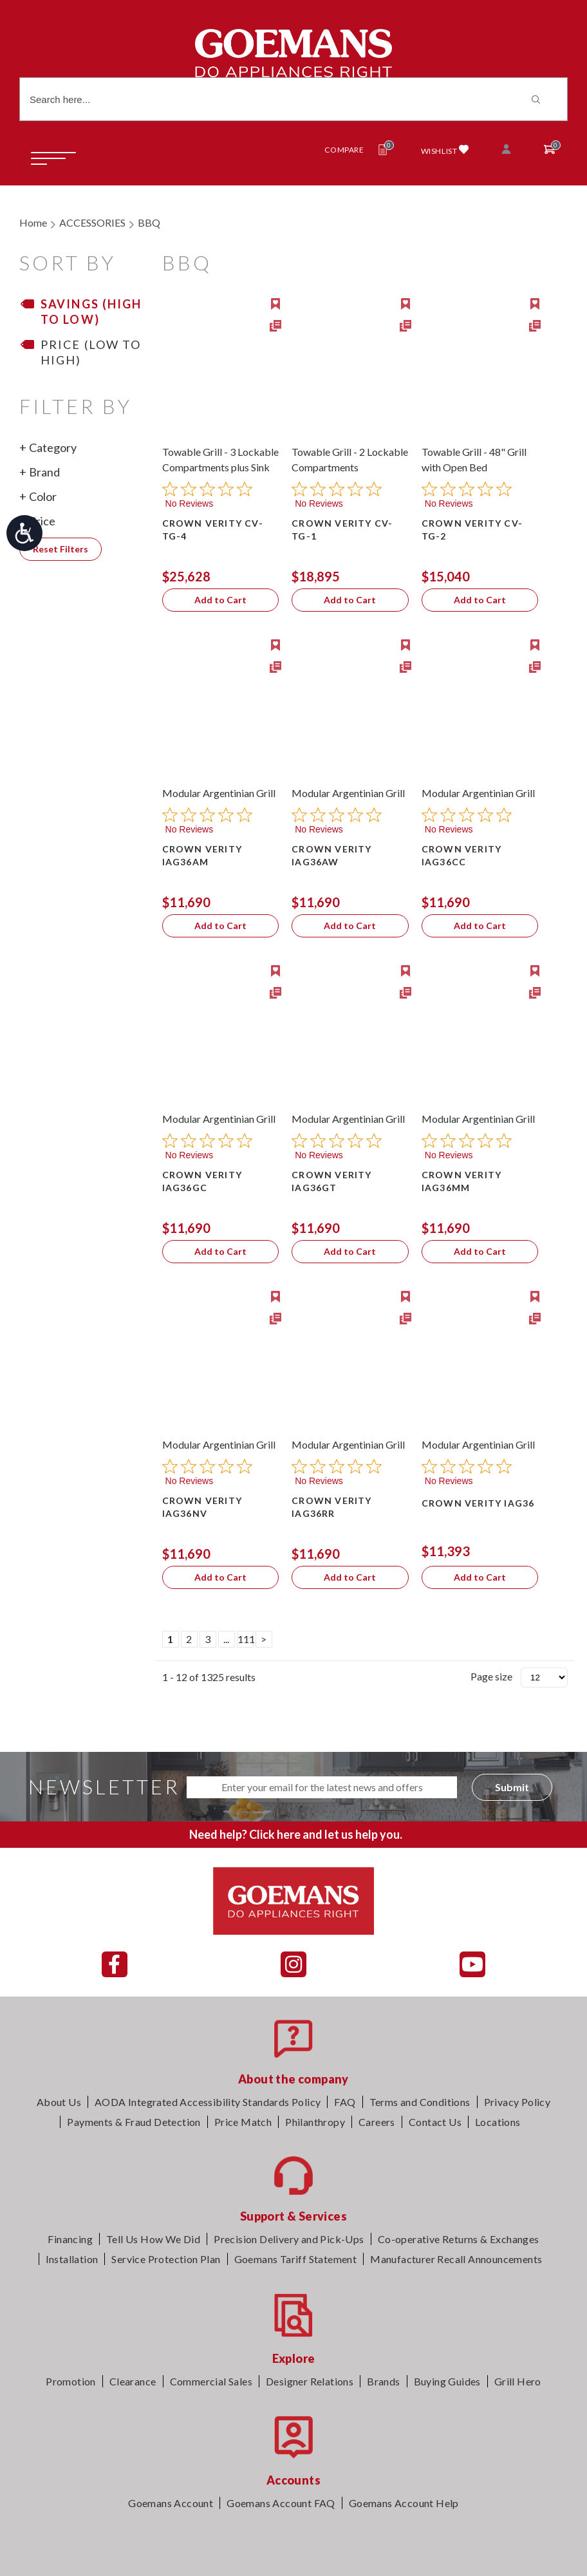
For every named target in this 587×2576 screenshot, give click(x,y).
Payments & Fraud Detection (133, 2122)
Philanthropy (315, 2122)
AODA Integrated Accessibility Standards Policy (208, 2102)
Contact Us (435, 2122)
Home (33, 222)
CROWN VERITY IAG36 (478, 1503)
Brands (383, 2381)
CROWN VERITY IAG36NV (202, 1507)
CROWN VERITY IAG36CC (461, 855)
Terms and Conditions (420, 2102)
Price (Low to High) (91, 352)
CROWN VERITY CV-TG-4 (212, 529)
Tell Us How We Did (153, 2239)
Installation (72, 2259)
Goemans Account (170, 2503)
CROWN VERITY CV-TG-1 (342, 529)
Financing (70, 2239)
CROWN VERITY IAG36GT (331, 1181)
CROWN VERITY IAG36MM (461, 1181)
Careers (377, 2122)
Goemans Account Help (404, 2503)
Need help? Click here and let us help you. (295, 1834)
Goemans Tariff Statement (295, 2259)
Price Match (243, 2122)
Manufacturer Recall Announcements (456, 2259)
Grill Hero (517, 2381)
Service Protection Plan (165, 2259)
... (226, 1639)
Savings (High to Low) (91, 311)
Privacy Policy (517, 2102)
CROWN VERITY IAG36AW (331, 855)
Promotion (71, 2381)
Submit (512, 1787)
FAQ (344, 2102)
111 (246, 1639)
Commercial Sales (211, 2381)
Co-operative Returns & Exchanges (458, 2239)
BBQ (149, 222)
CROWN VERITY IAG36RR (331, 1507)
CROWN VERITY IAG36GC (202, 1181)
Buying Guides (447, 2381)
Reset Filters (60, 548)
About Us (59, 2102)
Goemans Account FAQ (281, 2503)
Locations (498, 2122)
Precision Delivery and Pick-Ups (289, 2239)
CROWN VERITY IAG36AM (202, 855)
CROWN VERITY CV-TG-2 (472, 529)
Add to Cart (220, 599)
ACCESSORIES (92, 222)
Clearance (132, 2381)
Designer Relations (309, 2381)
